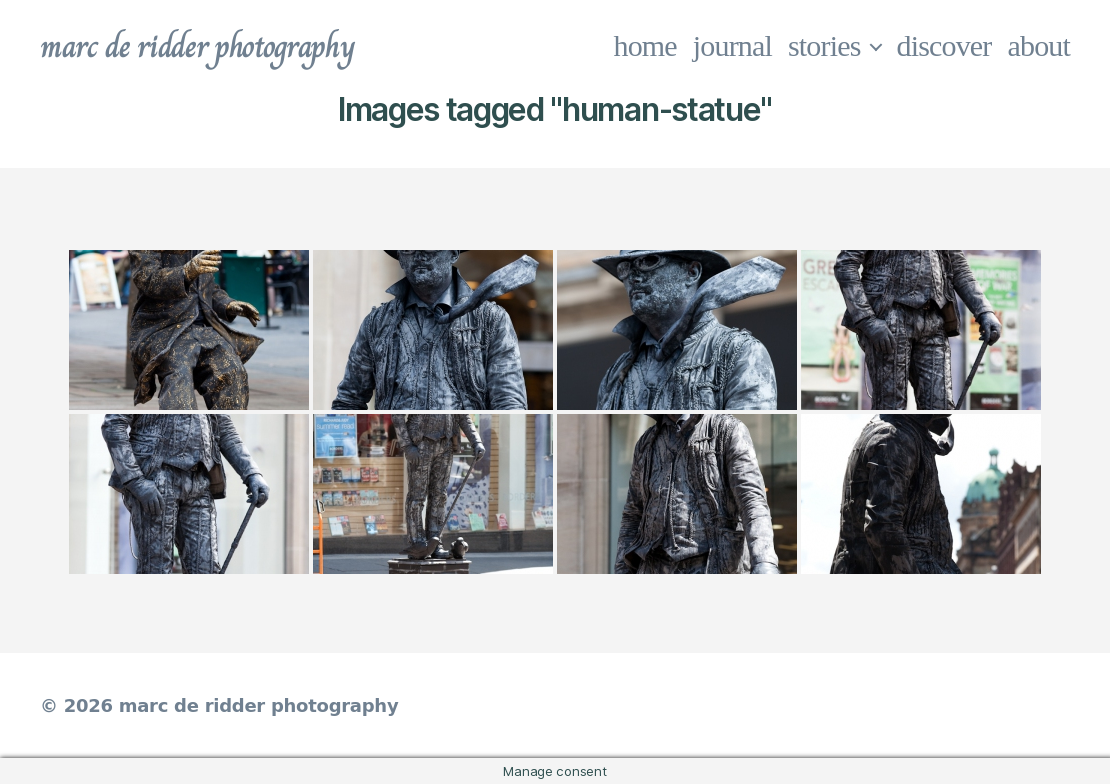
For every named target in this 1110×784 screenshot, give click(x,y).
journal (732, 45)
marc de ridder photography (197, 46)
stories (824, 45)
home (645, 45)
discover (944, 45)
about (1039, 45)
